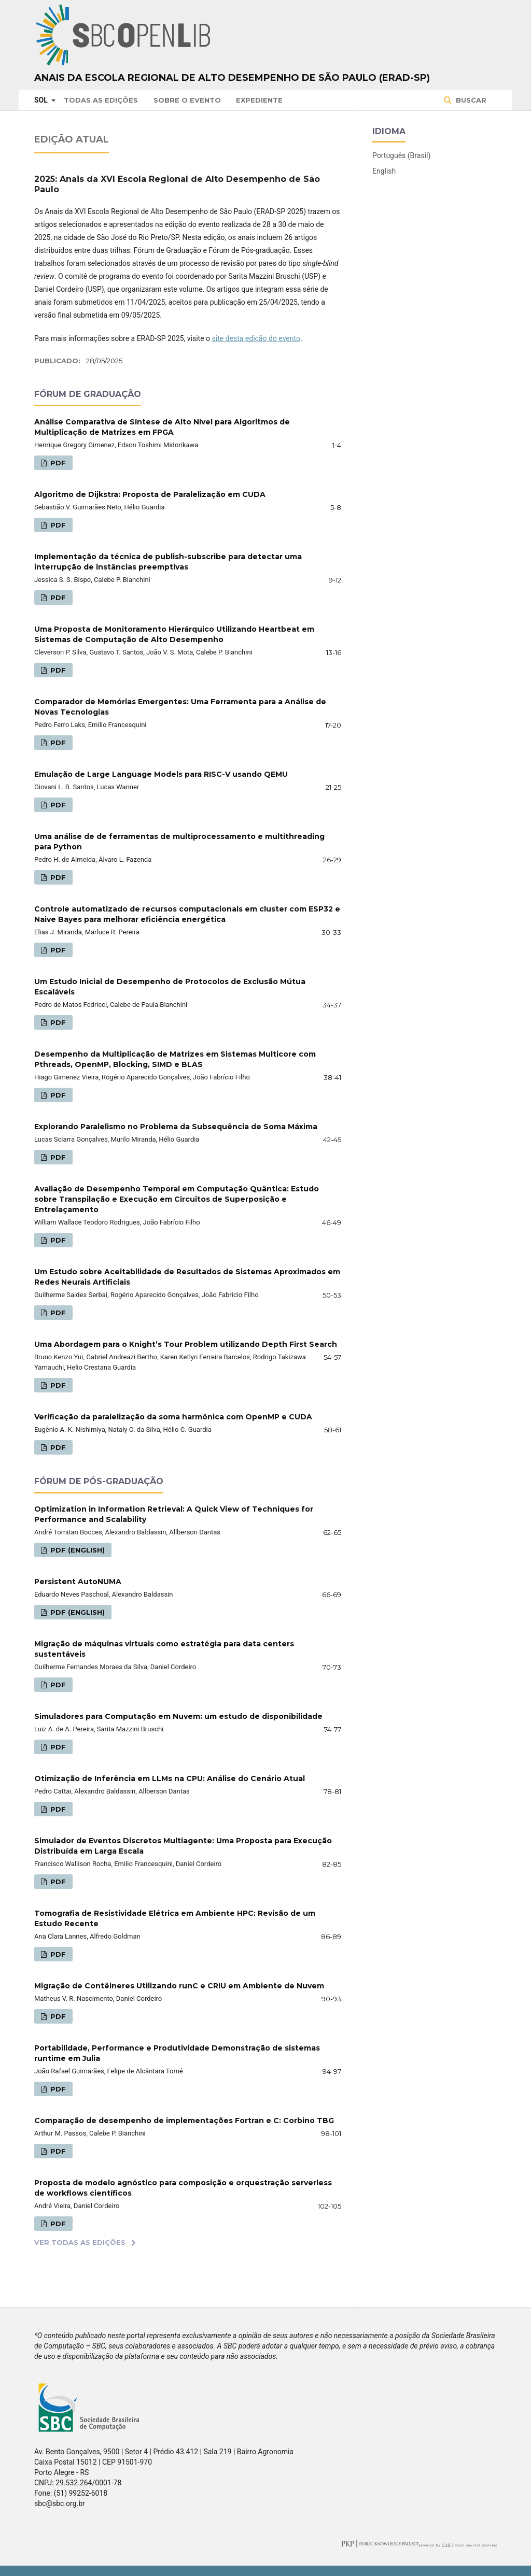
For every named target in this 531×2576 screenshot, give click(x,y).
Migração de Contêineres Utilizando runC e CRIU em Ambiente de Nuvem (179, 1985)
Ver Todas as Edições (79, 2242)
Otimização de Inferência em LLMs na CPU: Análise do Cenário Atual (169, 1778)
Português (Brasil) (401, 155)
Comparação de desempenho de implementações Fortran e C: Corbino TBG (184, 2120)
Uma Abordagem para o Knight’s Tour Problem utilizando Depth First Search (185, 1344)
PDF (57, 463)
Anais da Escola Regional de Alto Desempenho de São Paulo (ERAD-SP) (232, 77)
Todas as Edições (101, 100)
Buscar (470, 100)
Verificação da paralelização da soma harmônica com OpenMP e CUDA (173, 1416)
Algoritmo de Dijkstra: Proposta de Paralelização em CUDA (150, 494)
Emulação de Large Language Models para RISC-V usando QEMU (161, 774)
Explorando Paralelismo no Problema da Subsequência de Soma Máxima (175, 1126)
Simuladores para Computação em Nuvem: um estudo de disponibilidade (178, 1716)
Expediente (259, 100)
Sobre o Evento (187, 100)
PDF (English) (76, 1550)
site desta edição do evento (256, 338)
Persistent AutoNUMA (77, 1581)
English (384, 171)
